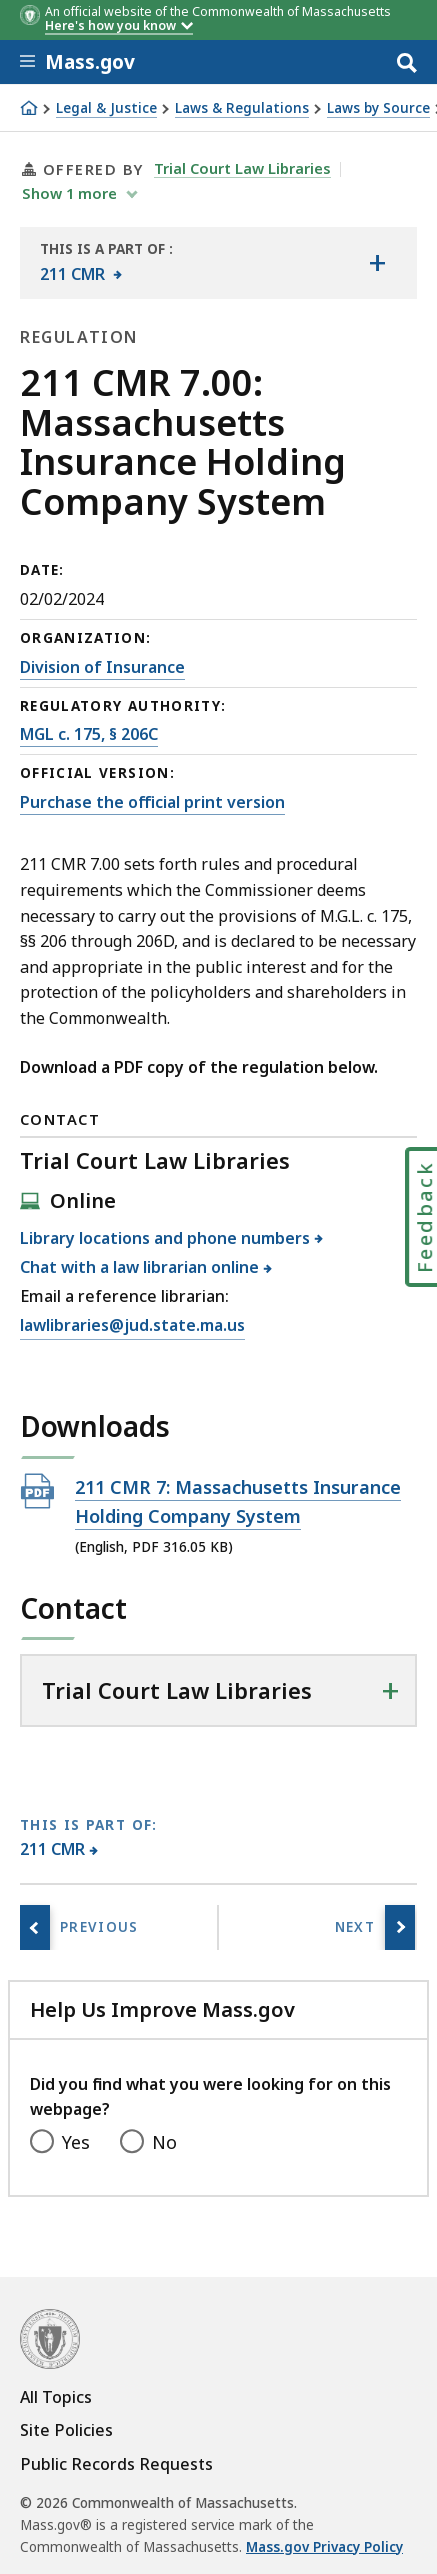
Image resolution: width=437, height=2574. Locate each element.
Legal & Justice (106, 108)
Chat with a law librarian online (140, 1267)
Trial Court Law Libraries (242, 168)
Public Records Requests (116, 2464)
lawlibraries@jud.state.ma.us (132, 1326)
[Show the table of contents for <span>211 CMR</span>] (377, 263)
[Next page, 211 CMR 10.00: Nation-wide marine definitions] (400, 1927)
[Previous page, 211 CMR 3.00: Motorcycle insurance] (35, 1927)
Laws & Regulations (242, 108)
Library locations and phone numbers (165, 1238)
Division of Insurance (102, 667)
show (71, 193)
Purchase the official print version (152, 802)
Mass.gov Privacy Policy (324, 2547)
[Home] (29, 108)
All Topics (56, 2397)
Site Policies (66, 2430)
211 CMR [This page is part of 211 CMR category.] (53, 1849)
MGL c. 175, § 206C (89, 734)
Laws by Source (378, 108)
